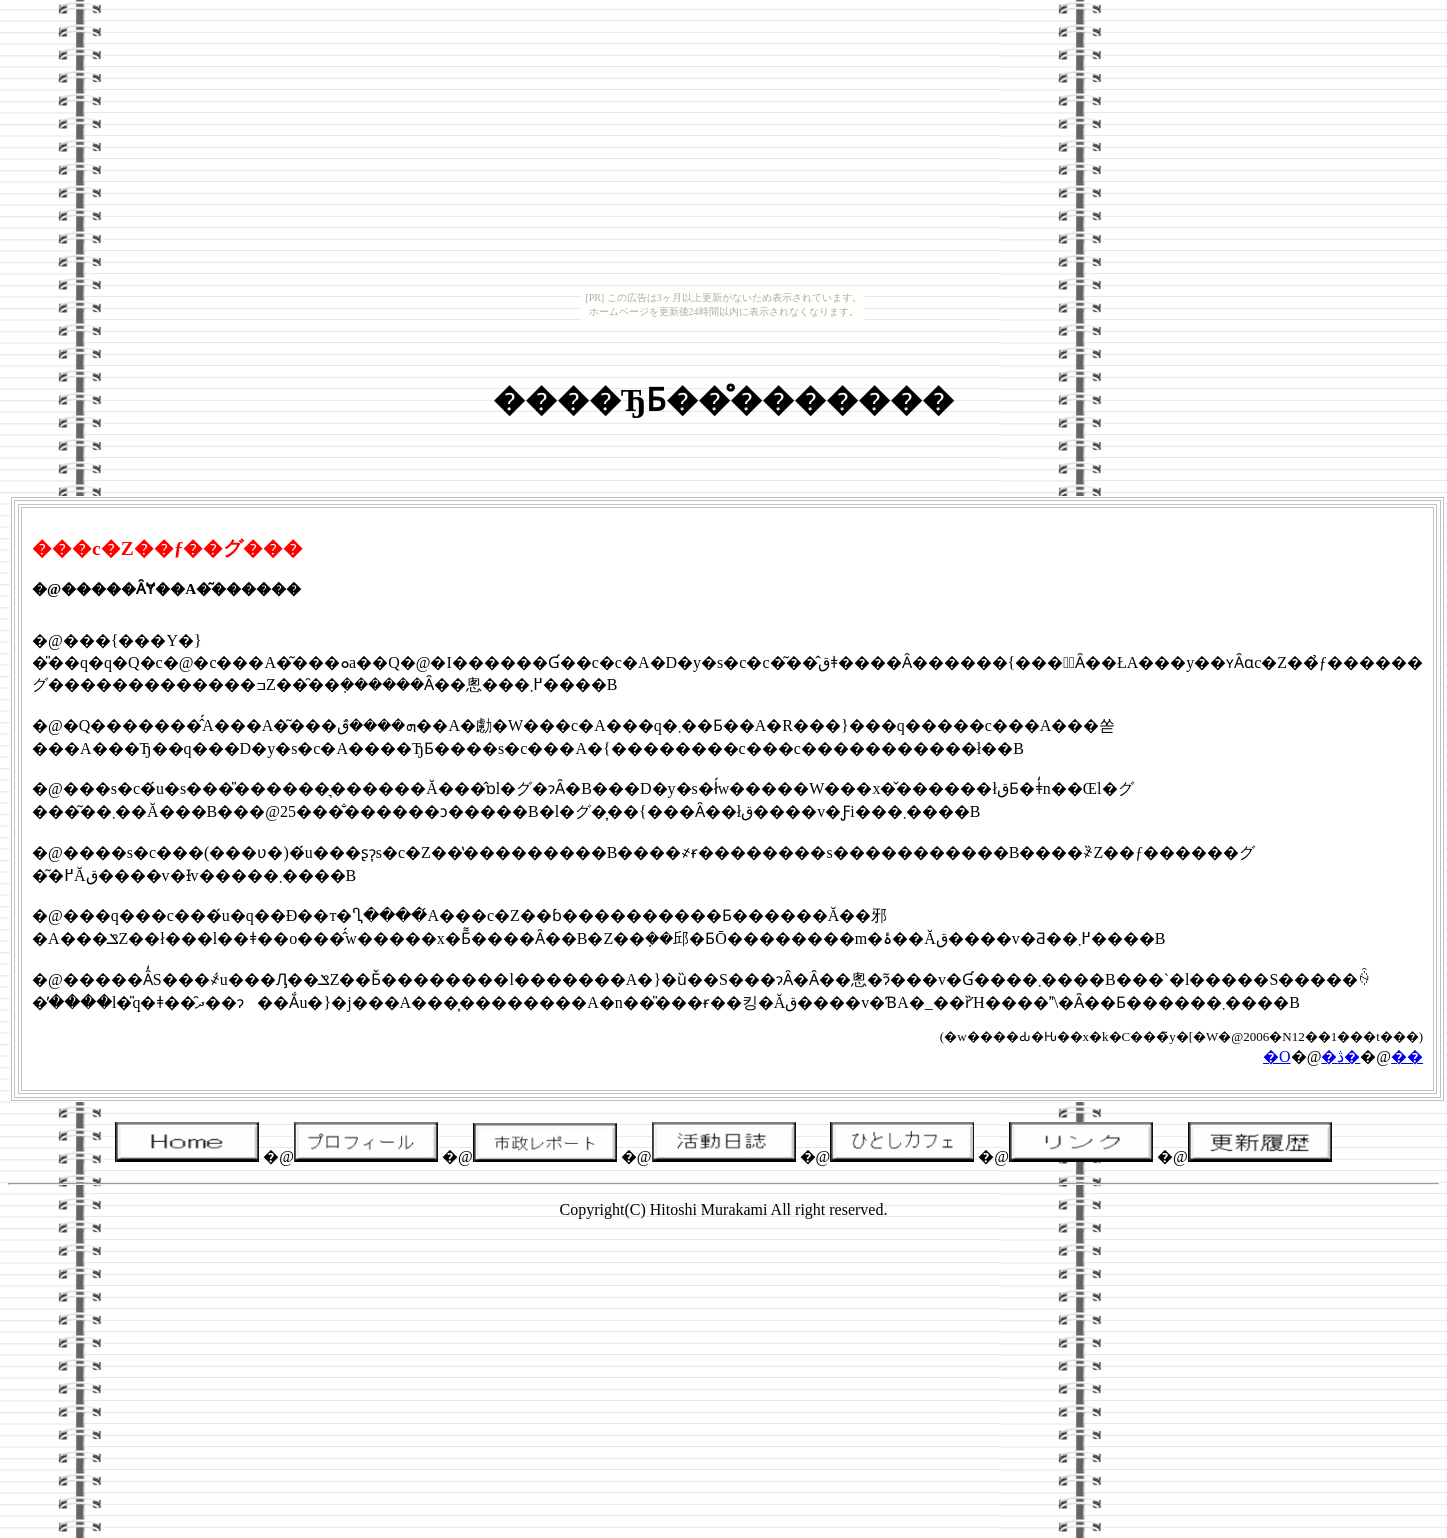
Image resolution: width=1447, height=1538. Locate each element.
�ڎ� (1340, 1056)
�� (1407, 1056)
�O (1277, 1056)
